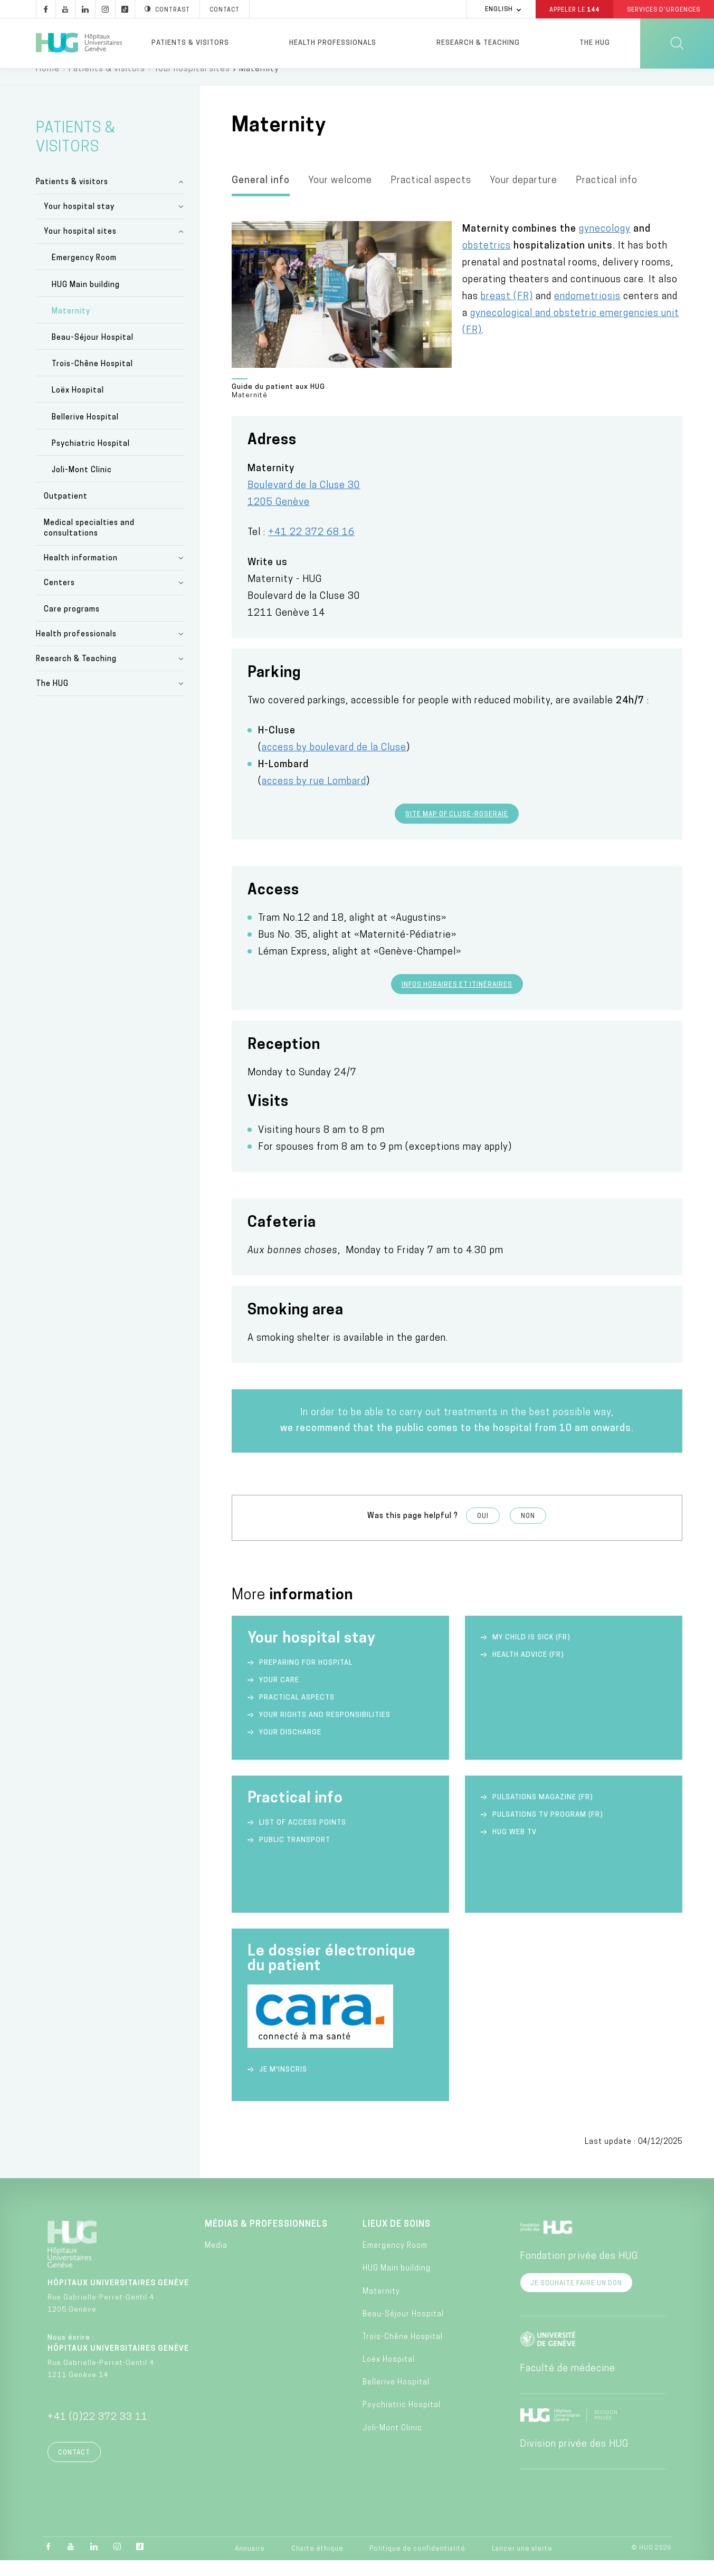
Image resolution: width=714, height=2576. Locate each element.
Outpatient (66, 512)
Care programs (72, 625)
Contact (74, 2468)
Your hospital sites (192, 84)
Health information (81, 574)
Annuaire (250, 2564)
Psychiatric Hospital (91, 459)
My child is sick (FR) (531, 1652)
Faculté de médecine (567, 2384)
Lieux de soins (397, 2240)
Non (528, 1532)
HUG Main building (86, 300)
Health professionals (332, 43)
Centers (59, 599)
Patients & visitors (190, 43)
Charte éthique (317, 2564)
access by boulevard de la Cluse (334, 763)
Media (216, 2261)
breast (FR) (507, 312)
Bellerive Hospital (85, 433)
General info (261, 196)
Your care (279, 1695)
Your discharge (290, 1747)
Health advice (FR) (528, 1670)
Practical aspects (431, 196)
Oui (483, 1532)
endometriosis (587, 312)
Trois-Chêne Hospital (92, 380)
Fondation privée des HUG (579, 2272)
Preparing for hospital (306, 1678)
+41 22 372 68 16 (311, 548)
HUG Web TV (514, 1847)
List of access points (302, 1838)
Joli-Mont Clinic (82, 486)
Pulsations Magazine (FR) (542, 1812)
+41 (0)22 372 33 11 (97, 2433)
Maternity (71, 327)
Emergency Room (84, 274)
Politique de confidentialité (417, 2564)
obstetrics (486, 261)
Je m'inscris (283, 2085)
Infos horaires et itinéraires (457, 1000)
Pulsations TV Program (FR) (547, 1830)
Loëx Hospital (78, 406)
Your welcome (340, 196)
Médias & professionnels (266, 2240)
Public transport (294, 1855)
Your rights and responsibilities (325, 1730)
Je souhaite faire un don (576, 2299)
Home (48, 84)
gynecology (605, 245)
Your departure (523, 196)
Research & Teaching (478, 43)
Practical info (606, 196)
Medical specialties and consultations (89, 544)
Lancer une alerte (522, 2564)
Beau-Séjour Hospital (93, 353)
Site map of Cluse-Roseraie (456, 830)
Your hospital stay (79, 222)
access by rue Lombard (314, 797)
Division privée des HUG (574, 2460)
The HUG (594, 43)
